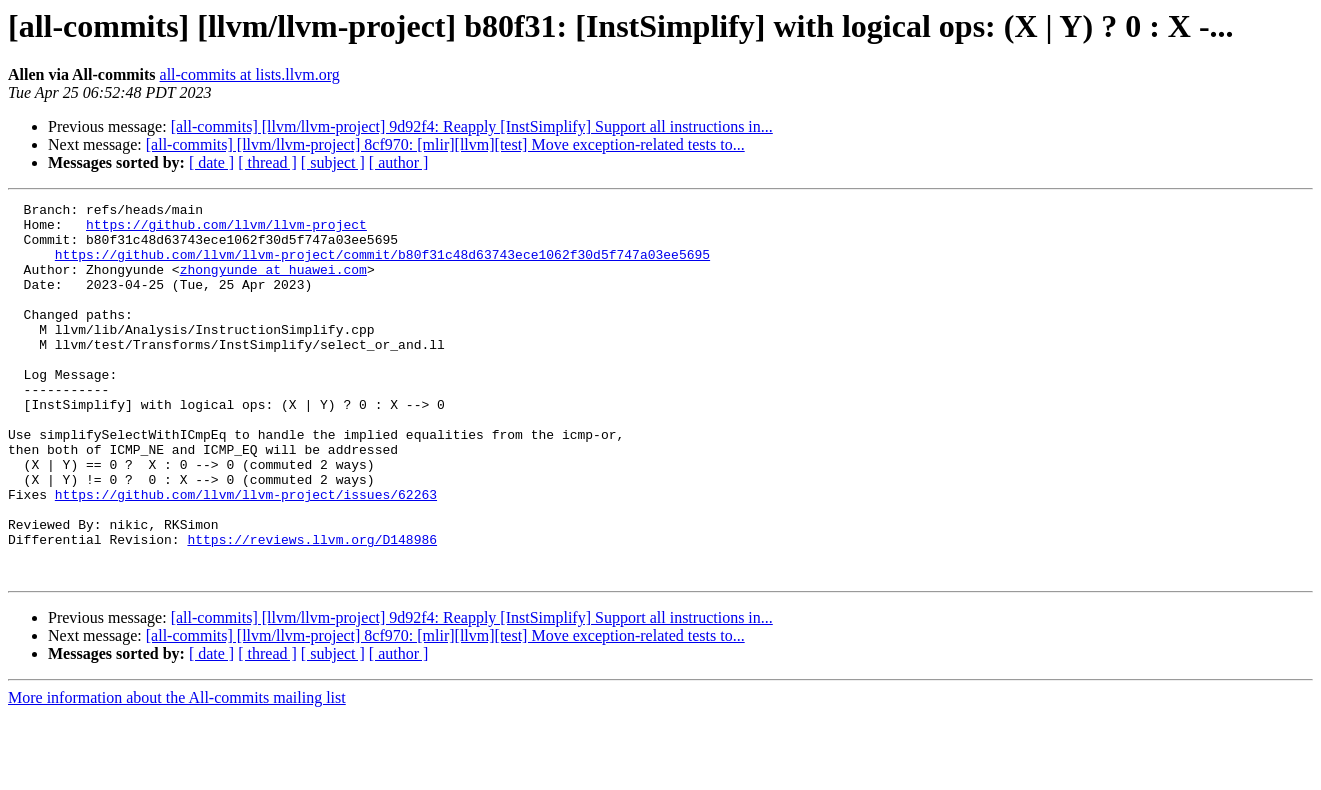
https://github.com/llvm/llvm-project (226, 230)
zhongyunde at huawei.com (273, 284)
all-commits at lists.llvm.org (250, 74)
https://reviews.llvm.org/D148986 (312, 608)
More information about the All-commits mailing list (177, 772)
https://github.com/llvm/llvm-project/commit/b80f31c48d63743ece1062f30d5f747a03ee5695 (382, 266)
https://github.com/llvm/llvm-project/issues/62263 (246, 554)
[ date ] (211, 162)
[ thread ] (267, 162)
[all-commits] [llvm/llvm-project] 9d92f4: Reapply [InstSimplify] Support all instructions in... (472, 126)
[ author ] (399, 162)
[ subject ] (333, 162)
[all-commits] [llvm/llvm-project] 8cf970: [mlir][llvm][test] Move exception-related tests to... (445, 144)
